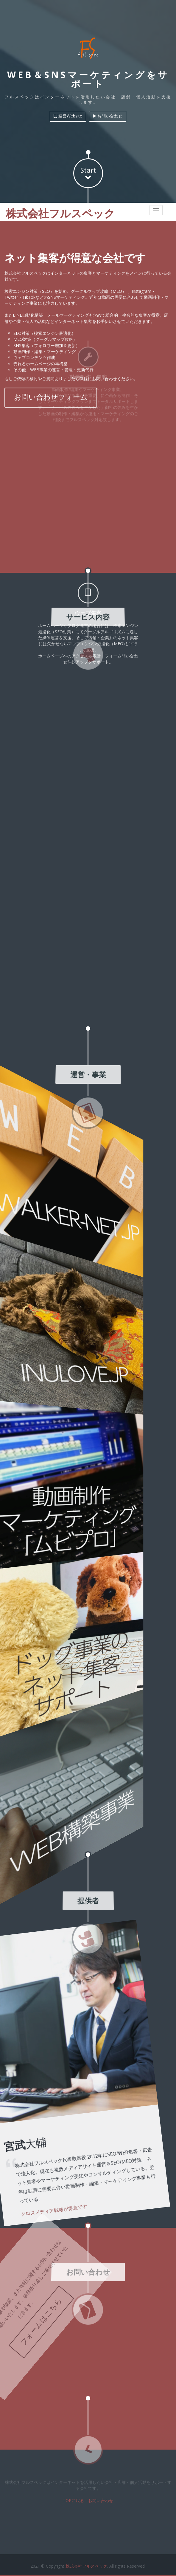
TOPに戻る (73, 2496)
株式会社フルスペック (86, 2562)
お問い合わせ (100, 2496)
